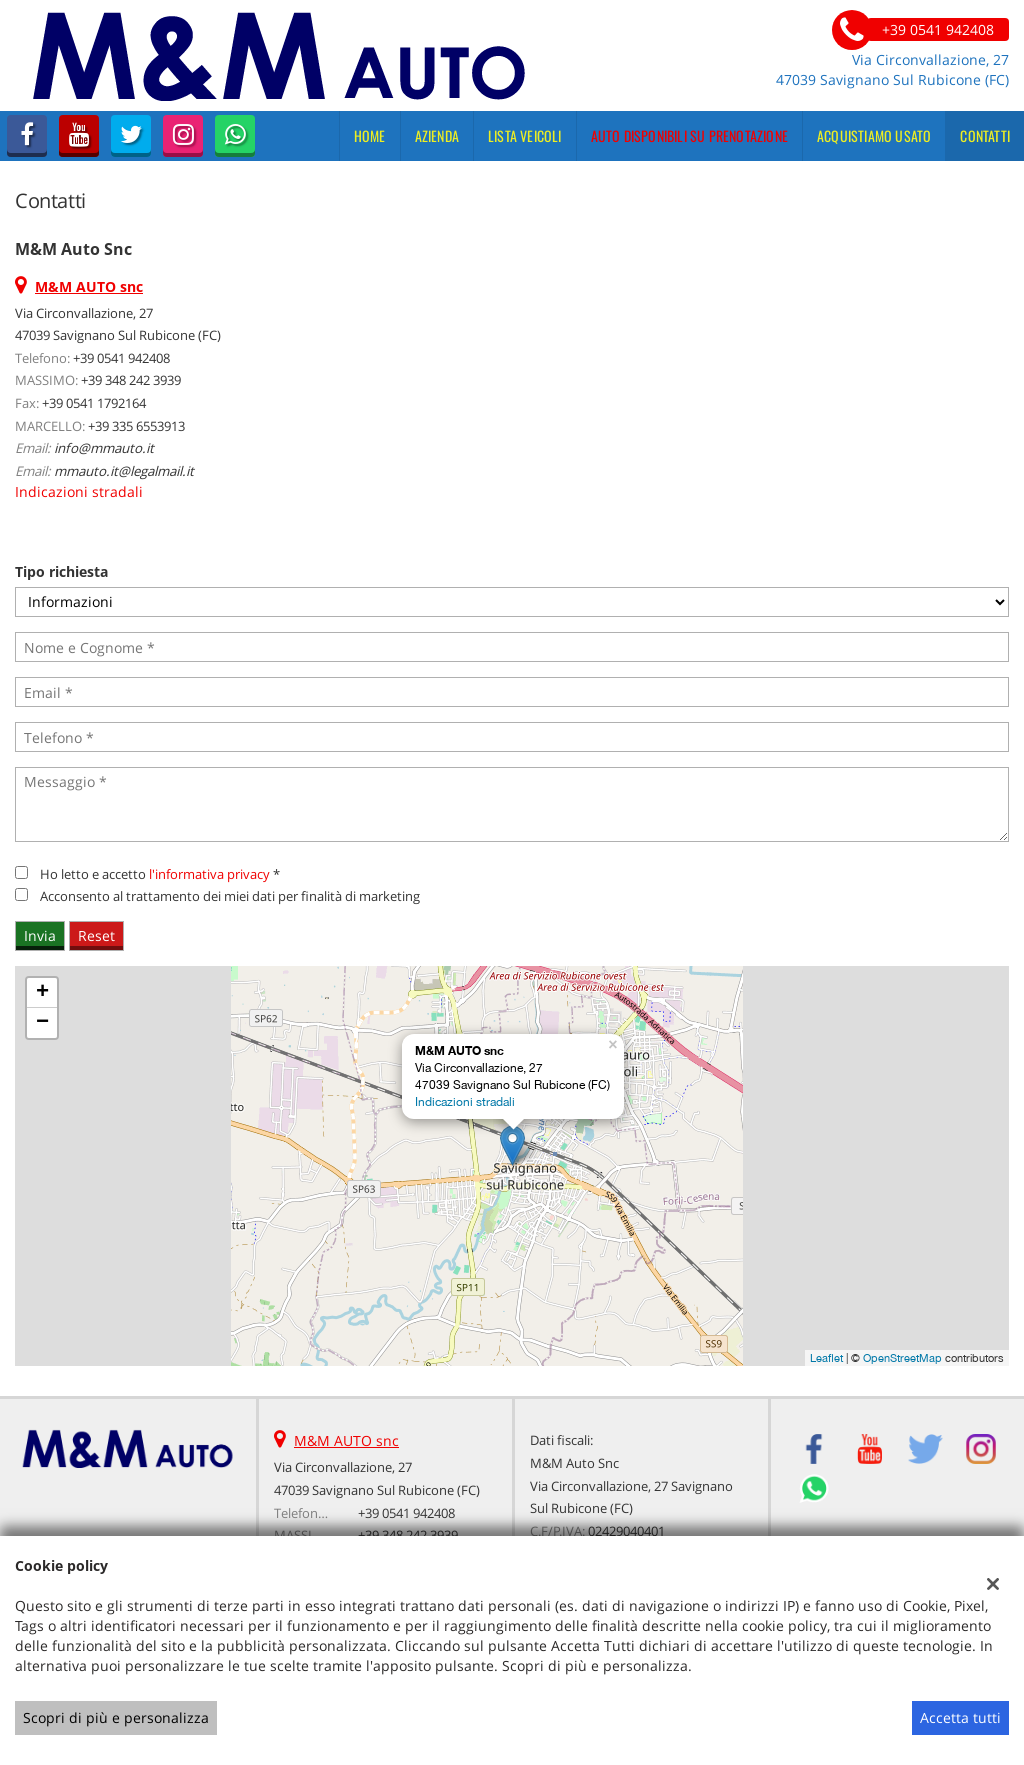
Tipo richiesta (61, 571)
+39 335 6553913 (136, 426)
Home (370, 135)
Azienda (437, 135)
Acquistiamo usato (874, 135)
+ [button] (42, 993)
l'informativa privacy (209, 874)
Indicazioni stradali (79, 491)
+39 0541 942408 (121, 358)
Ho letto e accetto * (160, 874)
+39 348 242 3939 (131, 380)
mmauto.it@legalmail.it (124, 471)
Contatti (985, 135)
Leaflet (826, 1358)
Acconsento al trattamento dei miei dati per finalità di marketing (230, 896)
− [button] (42, 1023)
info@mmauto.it (104, 448)
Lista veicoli (525, 135)
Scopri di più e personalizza (116, 1717)
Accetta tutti (960, 1717)
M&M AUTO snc (346, 1440)
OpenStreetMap (902, 1358)
